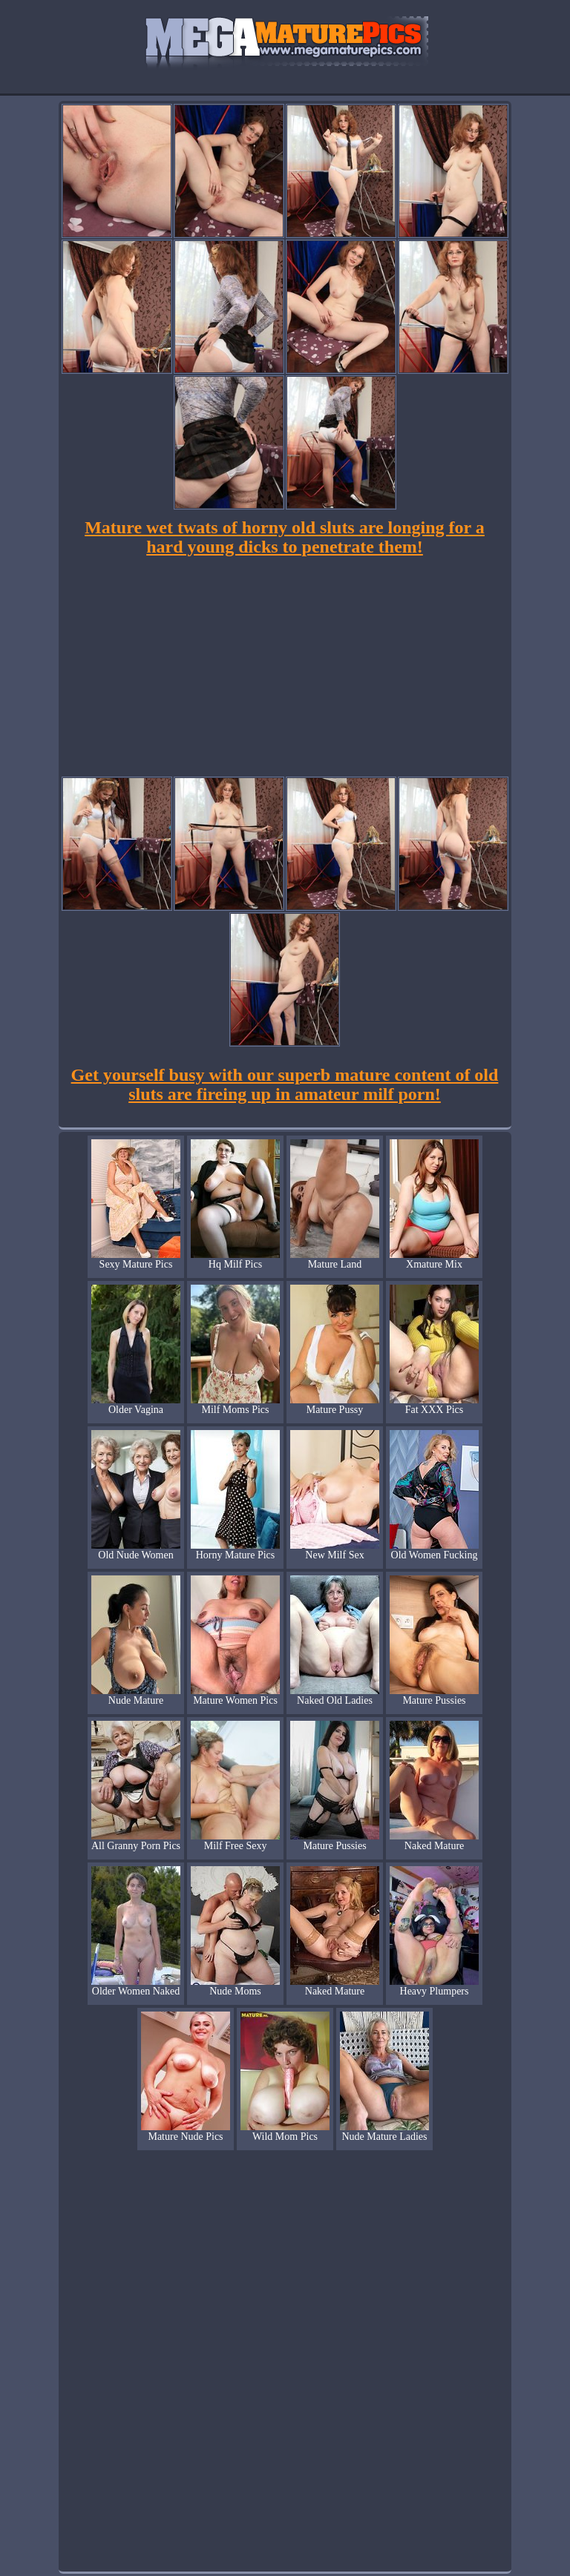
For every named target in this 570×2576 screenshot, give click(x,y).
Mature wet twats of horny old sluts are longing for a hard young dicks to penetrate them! (285, 537)
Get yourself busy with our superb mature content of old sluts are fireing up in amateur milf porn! (285, 1084)
